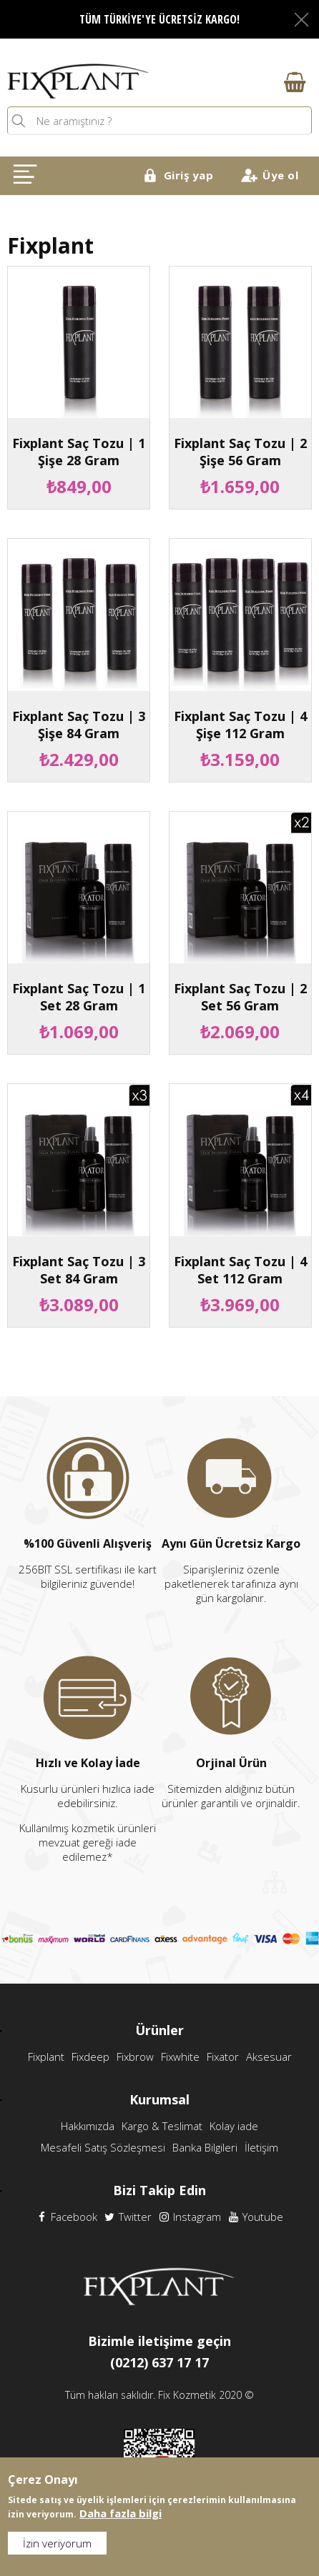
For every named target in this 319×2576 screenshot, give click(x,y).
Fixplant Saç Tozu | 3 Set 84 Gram (78, 1270)
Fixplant (46, 2056)
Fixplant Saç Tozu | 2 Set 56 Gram (240, 997)
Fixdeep (90, 2056)
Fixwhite (180, 2056)
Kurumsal (159, 2099)
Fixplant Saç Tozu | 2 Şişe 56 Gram (240, 451)
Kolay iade (234, 2126)
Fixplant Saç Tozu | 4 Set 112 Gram (240, 1270)
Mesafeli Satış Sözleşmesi (103, 2147)
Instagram (190, 2216)
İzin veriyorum (57, 2546)
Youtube (255, 2216)
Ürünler (159, 2030)
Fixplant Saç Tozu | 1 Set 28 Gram (78, 997)
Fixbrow (135, 2056)
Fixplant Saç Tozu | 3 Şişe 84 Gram (78, 724)
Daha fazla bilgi (120, 2516)
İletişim (261, 2147)
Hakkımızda (87, 2126)
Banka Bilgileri (204, 2147)
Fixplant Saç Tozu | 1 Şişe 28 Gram (78, 451)
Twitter (128, 2216)
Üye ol (280, 175)
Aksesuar (269, 2056)
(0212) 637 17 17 (159, 2362)
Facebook (66, 2216)
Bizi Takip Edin (159, 2190)
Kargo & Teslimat (162, 2126)
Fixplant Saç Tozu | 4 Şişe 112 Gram (240, 724)
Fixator (223, 2056)
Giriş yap (189, 175)
